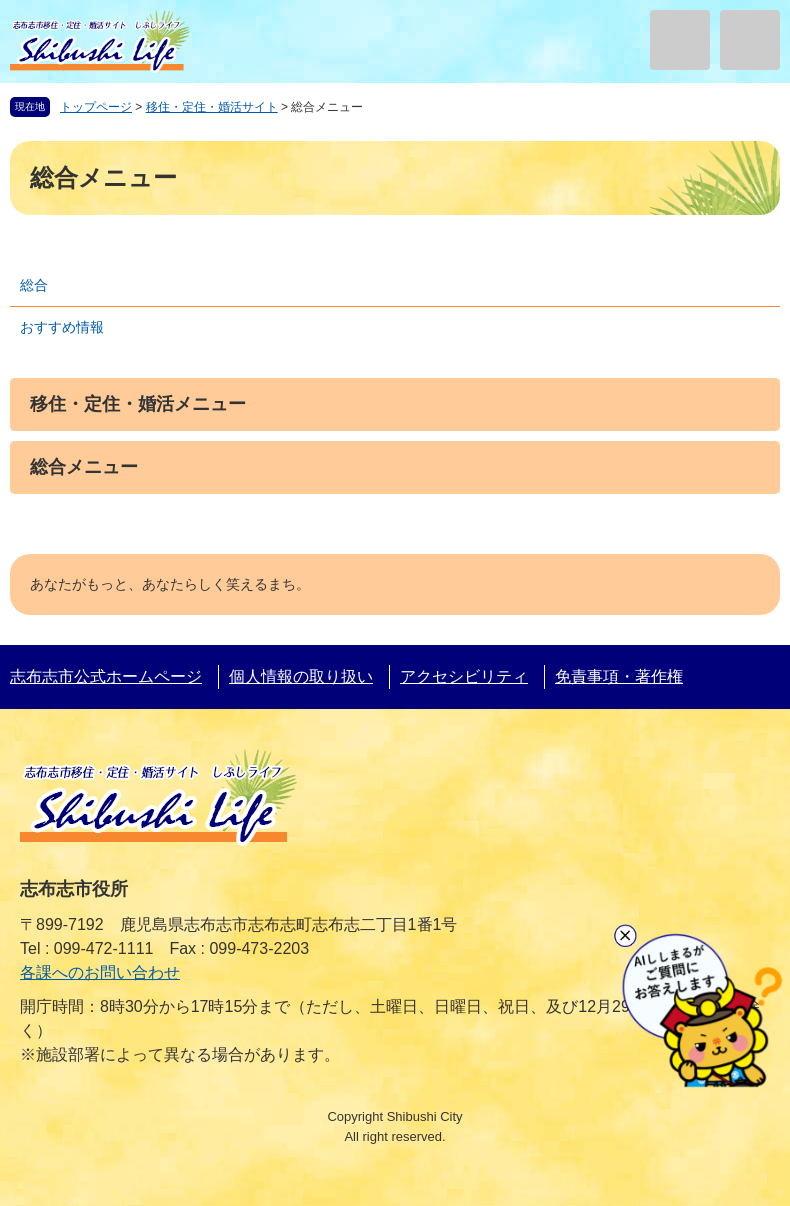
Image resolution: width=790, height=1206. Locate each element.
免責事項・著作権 (619, 676)
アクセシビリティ (464, 676)
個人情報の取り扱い (301, 676)
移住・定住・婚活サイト (212, 107)
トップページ (96, 107)
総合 (34, 285)
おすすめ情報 (62, 327)
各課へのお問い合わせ (100, 972)
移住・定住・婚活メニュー (138, 404)
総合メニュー (84, 467)
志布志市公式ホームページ (106, 676)
